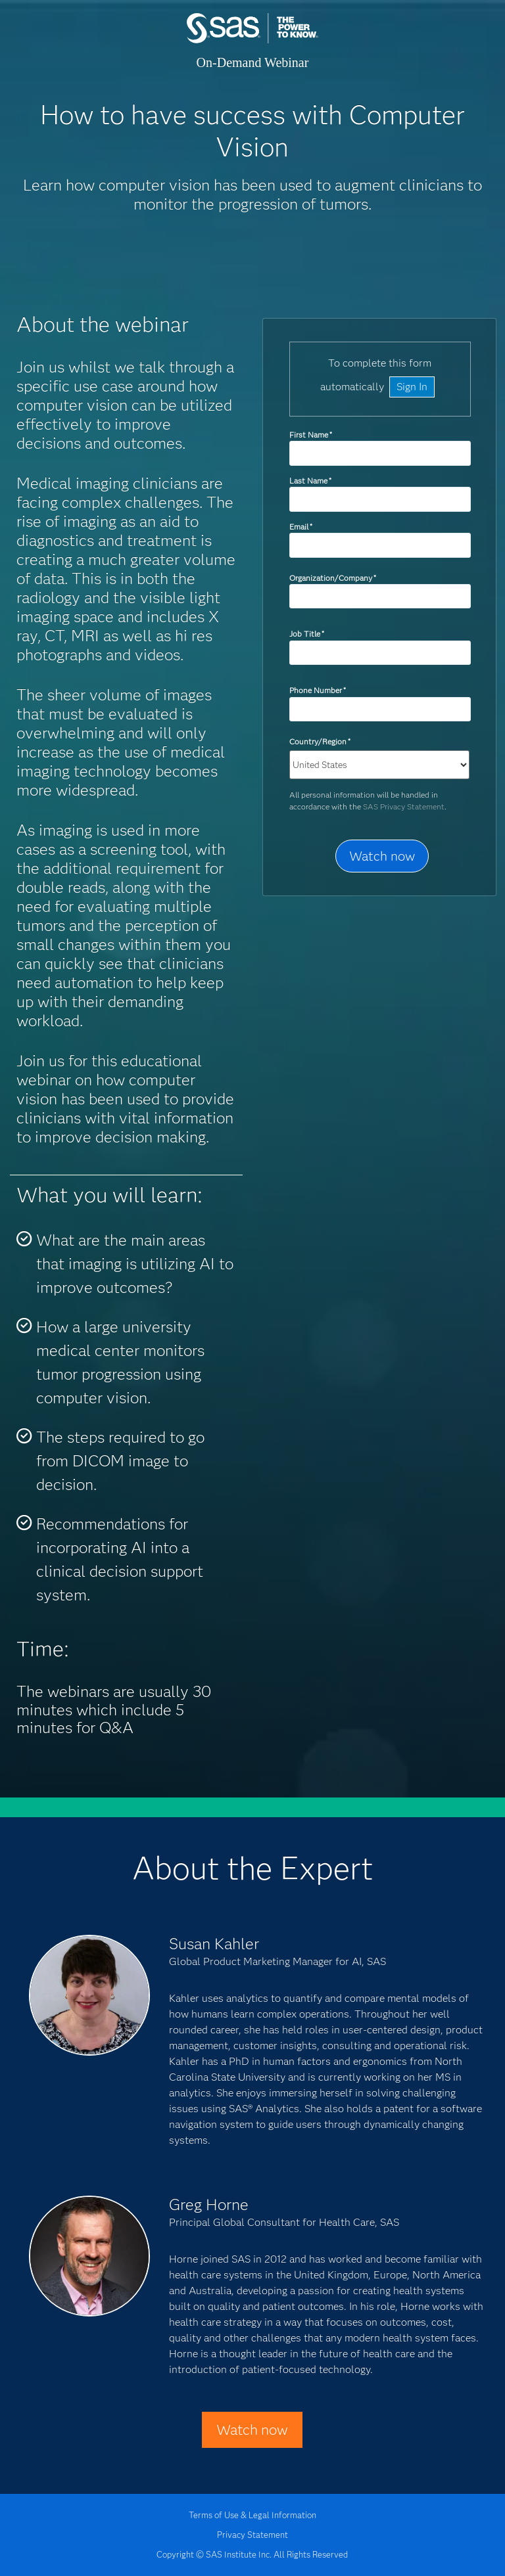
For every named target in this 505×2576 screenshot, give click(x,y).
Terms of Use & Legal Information (252, 2515)
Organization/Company (332, 578)
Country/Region (319, 741)
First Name (310, 435)
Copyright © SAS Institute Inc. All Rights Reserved (252, 2554)
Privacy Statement (252, 2534)
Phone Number (317, 690)
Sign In (412, 386)
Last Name (310, 481)
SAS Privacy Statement (404, 806)
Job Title (306, 634)
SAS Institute (252, 41)
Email (300, 526)
